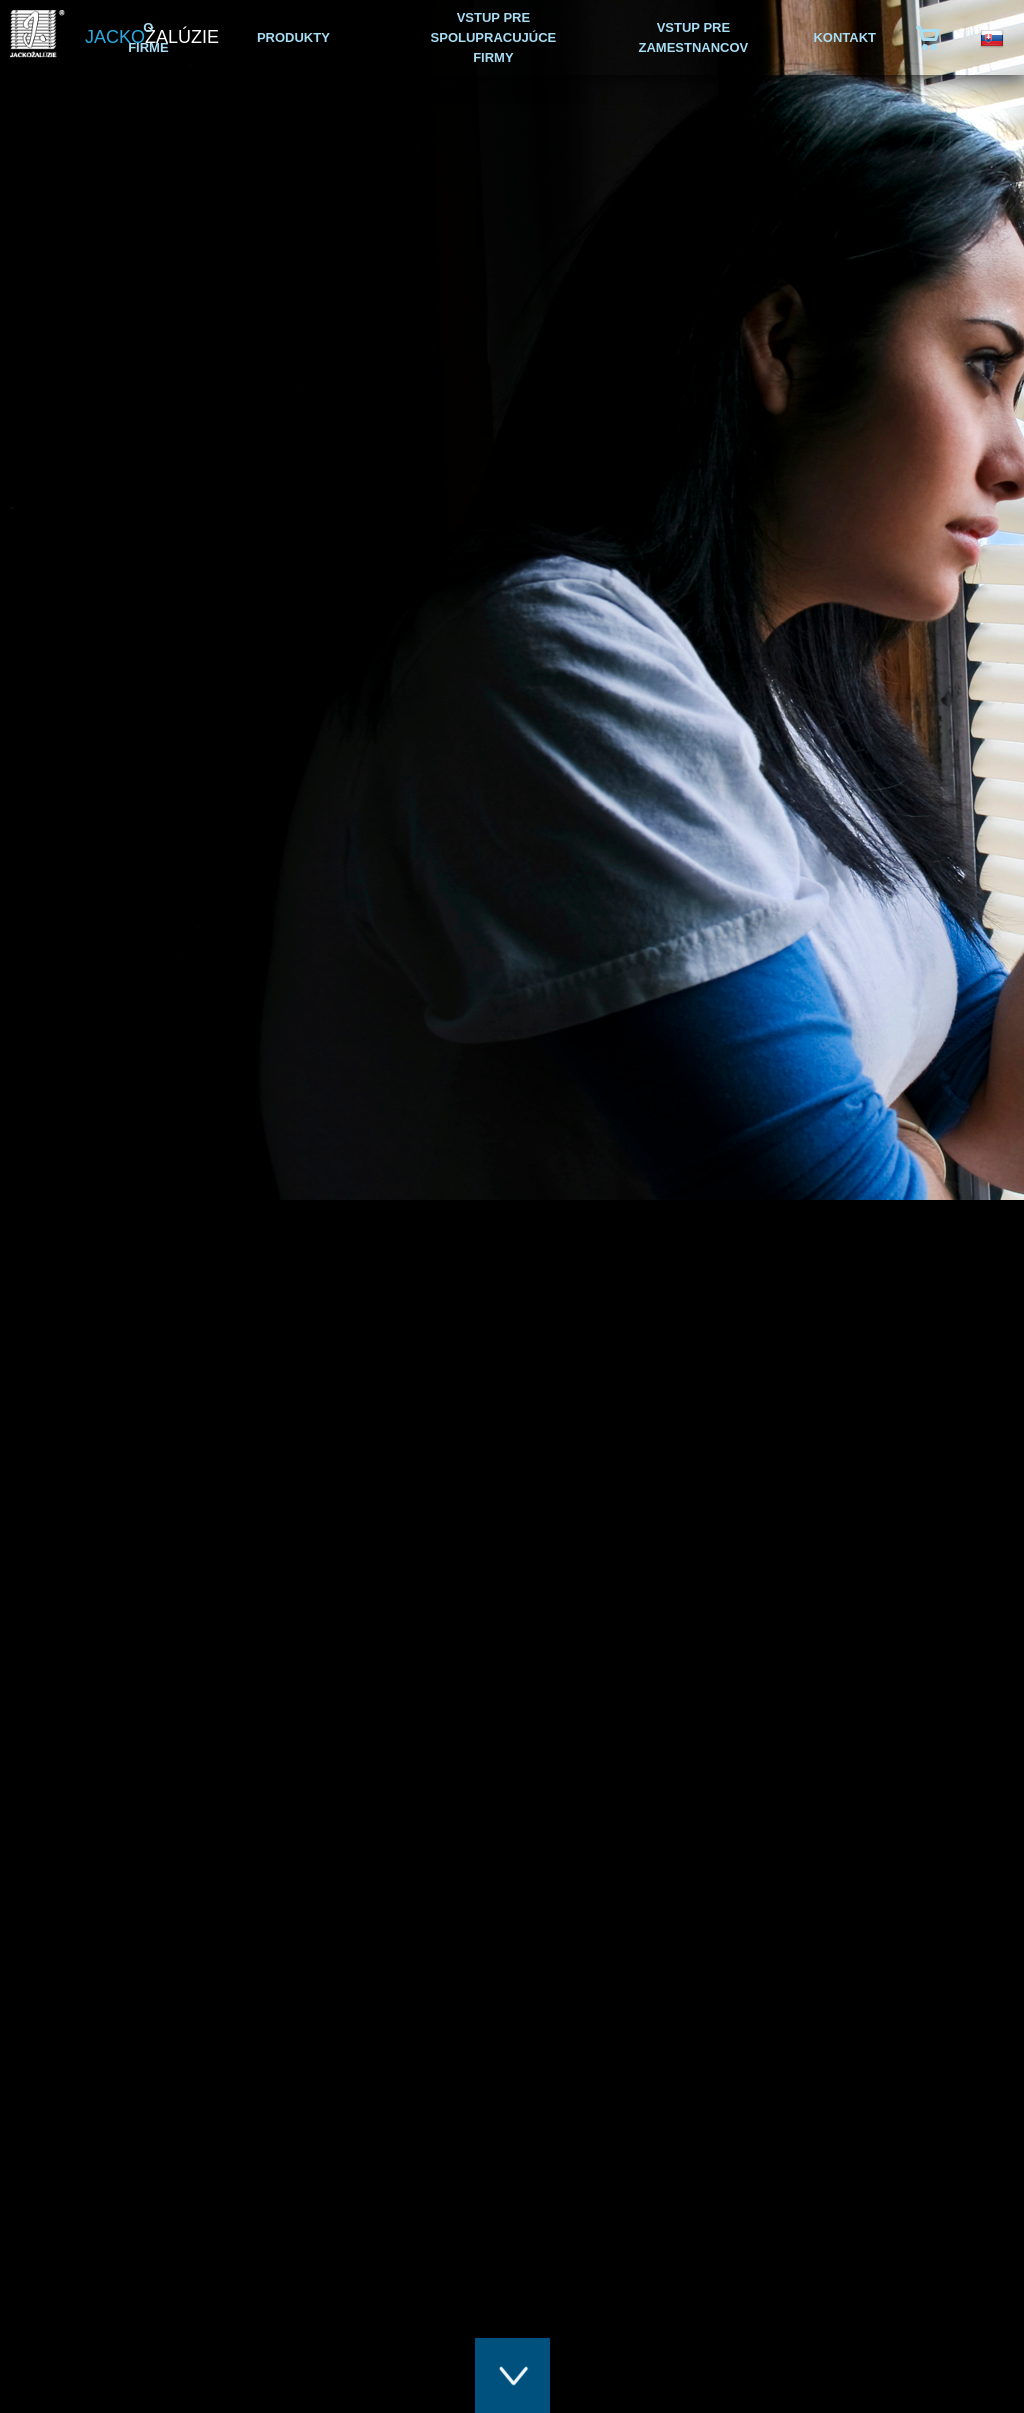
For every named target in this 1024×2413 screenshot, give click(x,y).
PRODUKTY (293, 37)
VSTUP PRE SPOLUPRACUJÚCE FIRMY (494, 37)
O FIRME (148, 37)
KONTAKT (844, 37)
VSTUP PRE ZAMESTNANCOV (694, 37)
